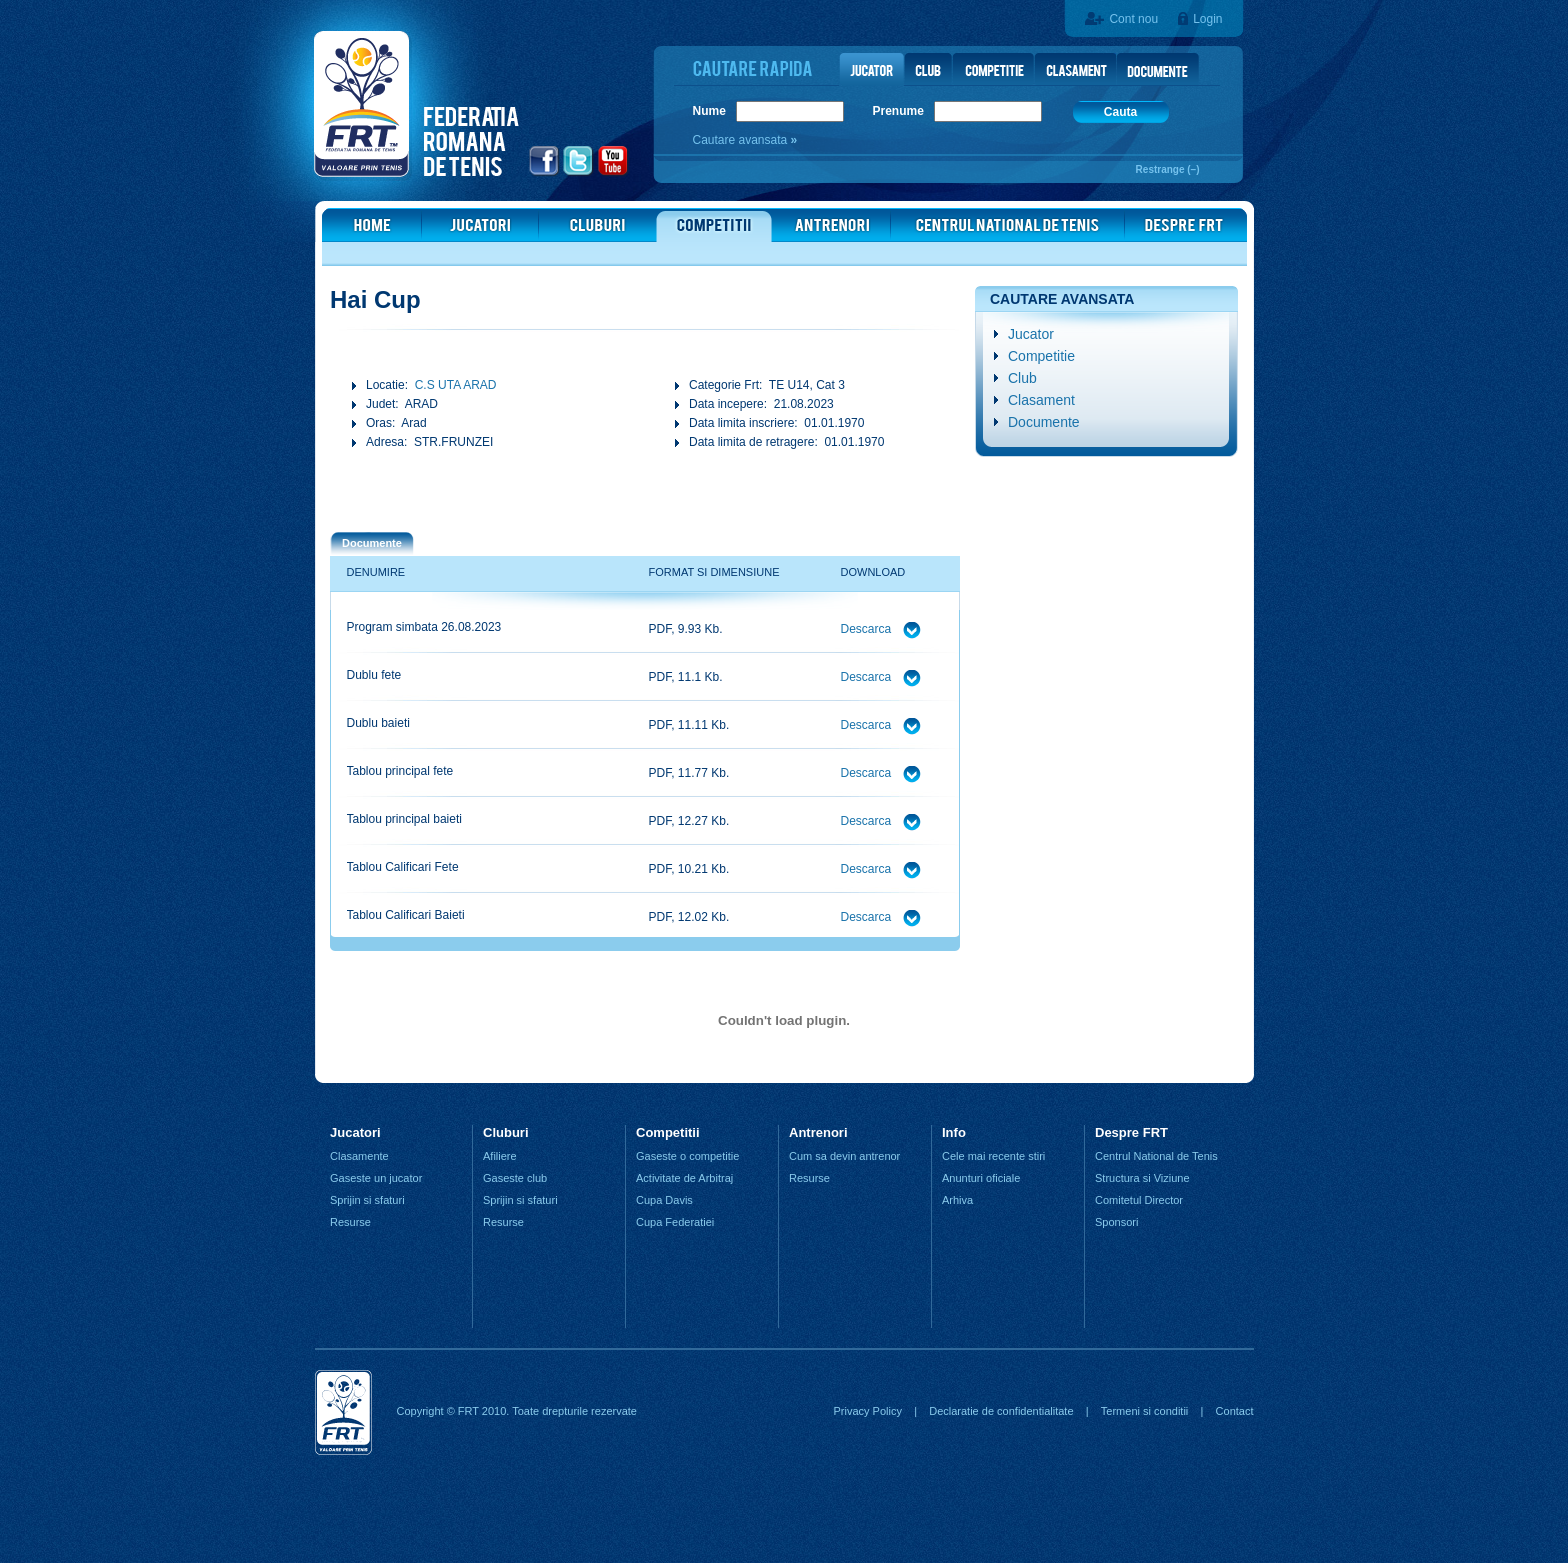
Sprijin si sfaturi (367, 1200)
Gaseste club (515, 1178)
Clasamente (359, 1156)
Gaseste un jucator (376, 1178)
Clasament (1041, 400)
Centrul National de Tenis (1156, 1156)
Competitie (1041, 356)
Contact (1235, 1411)
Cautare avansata (742, 140)
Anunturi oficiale (981, 1178)
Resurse (350, 1222)
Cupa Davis (664, 1200)
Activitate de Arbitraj (684, 1178)
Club (1022, 378)
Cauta (1120, 112)
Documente (1044, 422)
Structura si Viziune (1142, 1178)
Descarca (868, 629)
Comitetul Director (1139, 1200)
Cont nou (1133, 19)
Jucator (1031, 334)
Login (1207, 19)
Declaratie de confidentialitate (1001, 1411)
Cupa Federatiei (675, 1222)
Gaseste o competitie (687, 1156)
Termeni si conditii (1144, 1411)
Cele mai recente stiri (993, 1156)
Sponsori (1116, 1222)
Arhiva (957, 1200)
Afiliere (500, 1156)
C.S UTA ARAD (456, 385)
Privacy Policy (867, 1411)
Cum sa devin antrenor (844, 1156)
